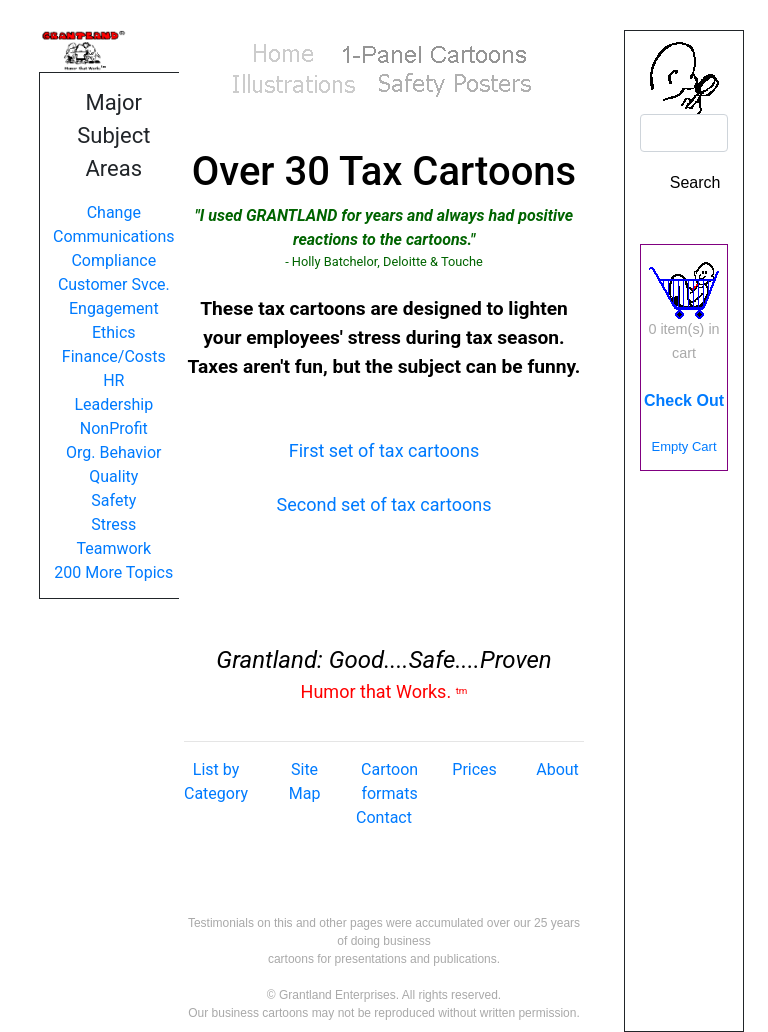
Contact (384, 817)
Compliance (113, 260)
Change (114, 212)
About (557, 769)
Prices (474, 769)
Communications (114, 236)
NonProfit (114, 428)
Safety (113, 500)
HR (113, 380)
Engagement (114, 308)
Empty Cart (683, 446)
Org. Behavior (114, 452)
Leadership (113, 404)
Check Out (684, 400)
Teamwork (113, 548)
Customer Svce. (114, 284)
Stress (113, 524)
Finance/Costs (114, 356)
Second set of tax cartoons (384, 504)
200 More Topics (113, 572)
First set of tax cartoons (384, 450)
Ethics (114, 332)
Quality (113, 476)
